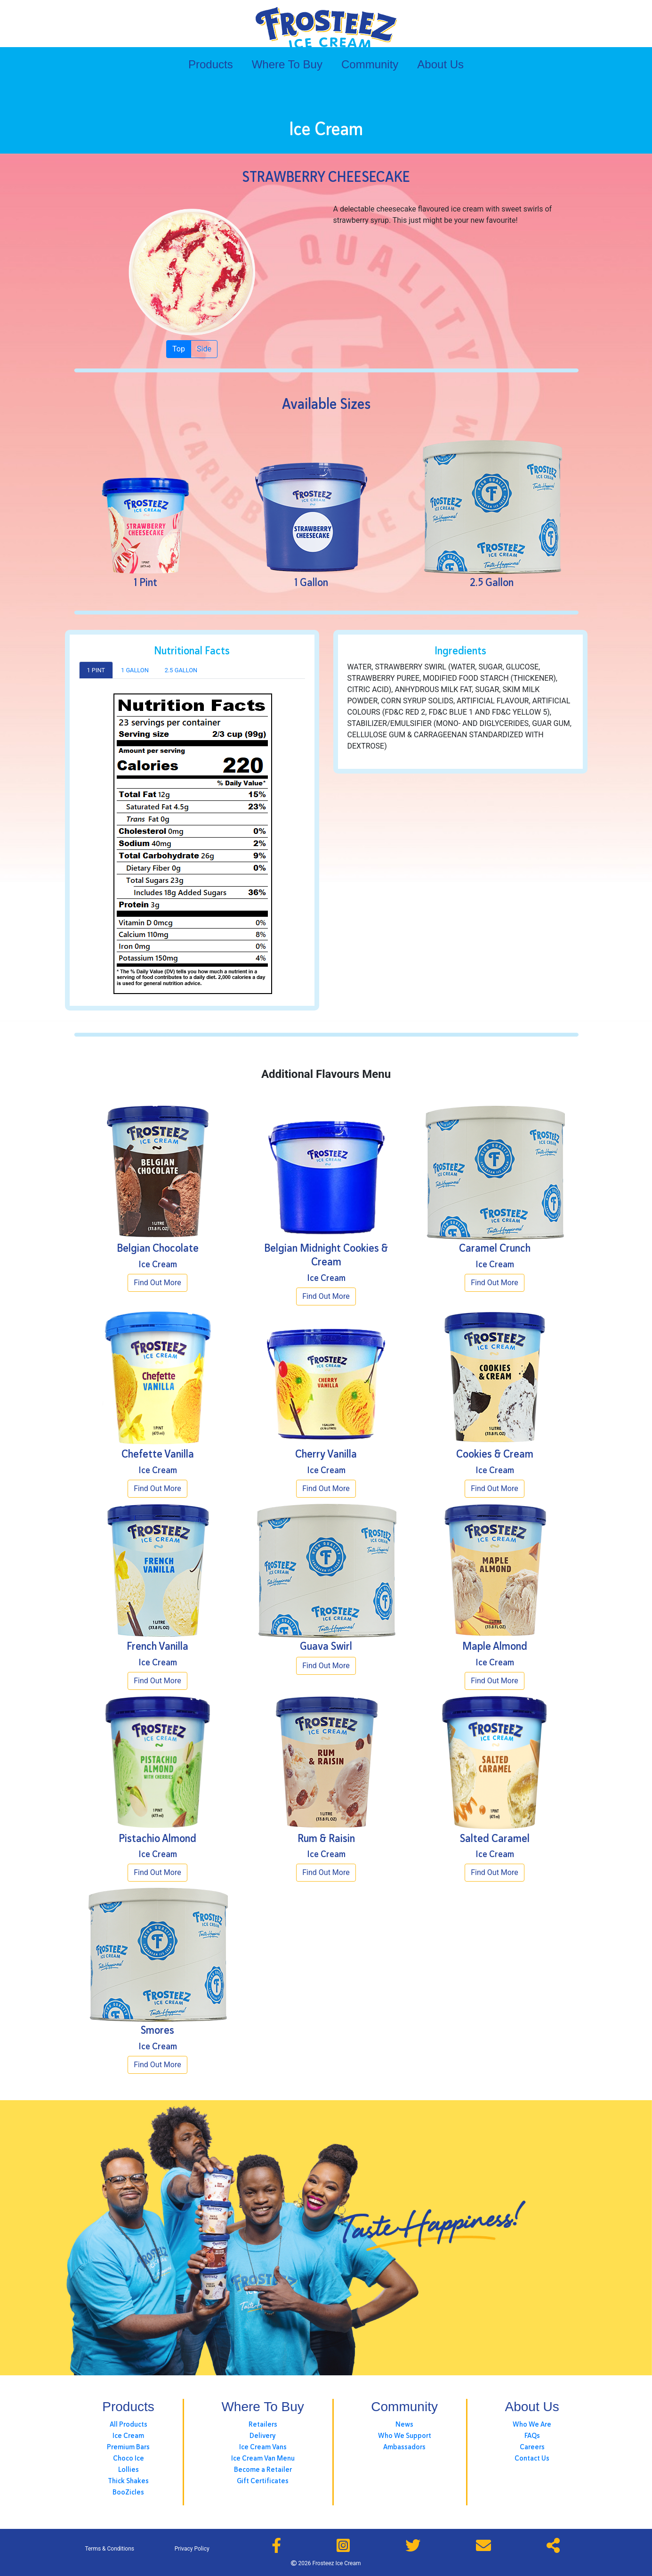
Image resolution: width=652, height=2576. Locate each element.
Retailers (263, 2424)
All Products (128, 2424)
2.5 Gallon (181, 670)
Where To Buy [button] (287, 64)
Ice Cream (128, 2435)
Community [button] (369, 64)
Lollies (128, 2469)
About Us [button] (440, 64)
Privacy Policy (192, 2548)
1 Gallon (135, 670)
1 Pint (96, 670)
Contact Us (532, 2458)
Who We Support (404, 2435)
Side (204, 348)
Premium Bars (128, 2447)
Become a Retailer (263, 2469)
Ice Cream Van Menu (263, 2458)
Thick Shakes (128, 2481)
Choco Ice (128, 2458)
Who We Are (532, 2424)
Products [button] (210, 64)
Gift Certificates (263, 2481)
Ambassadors (404, 2447)
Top (178, 348)
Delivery (263, 2435)
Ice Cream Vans (263, 2447)
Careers (532, 2447)
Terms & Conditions (109, 2548)
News (404, 2424)
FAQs (532, 2435)
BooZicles (128, 2492)
